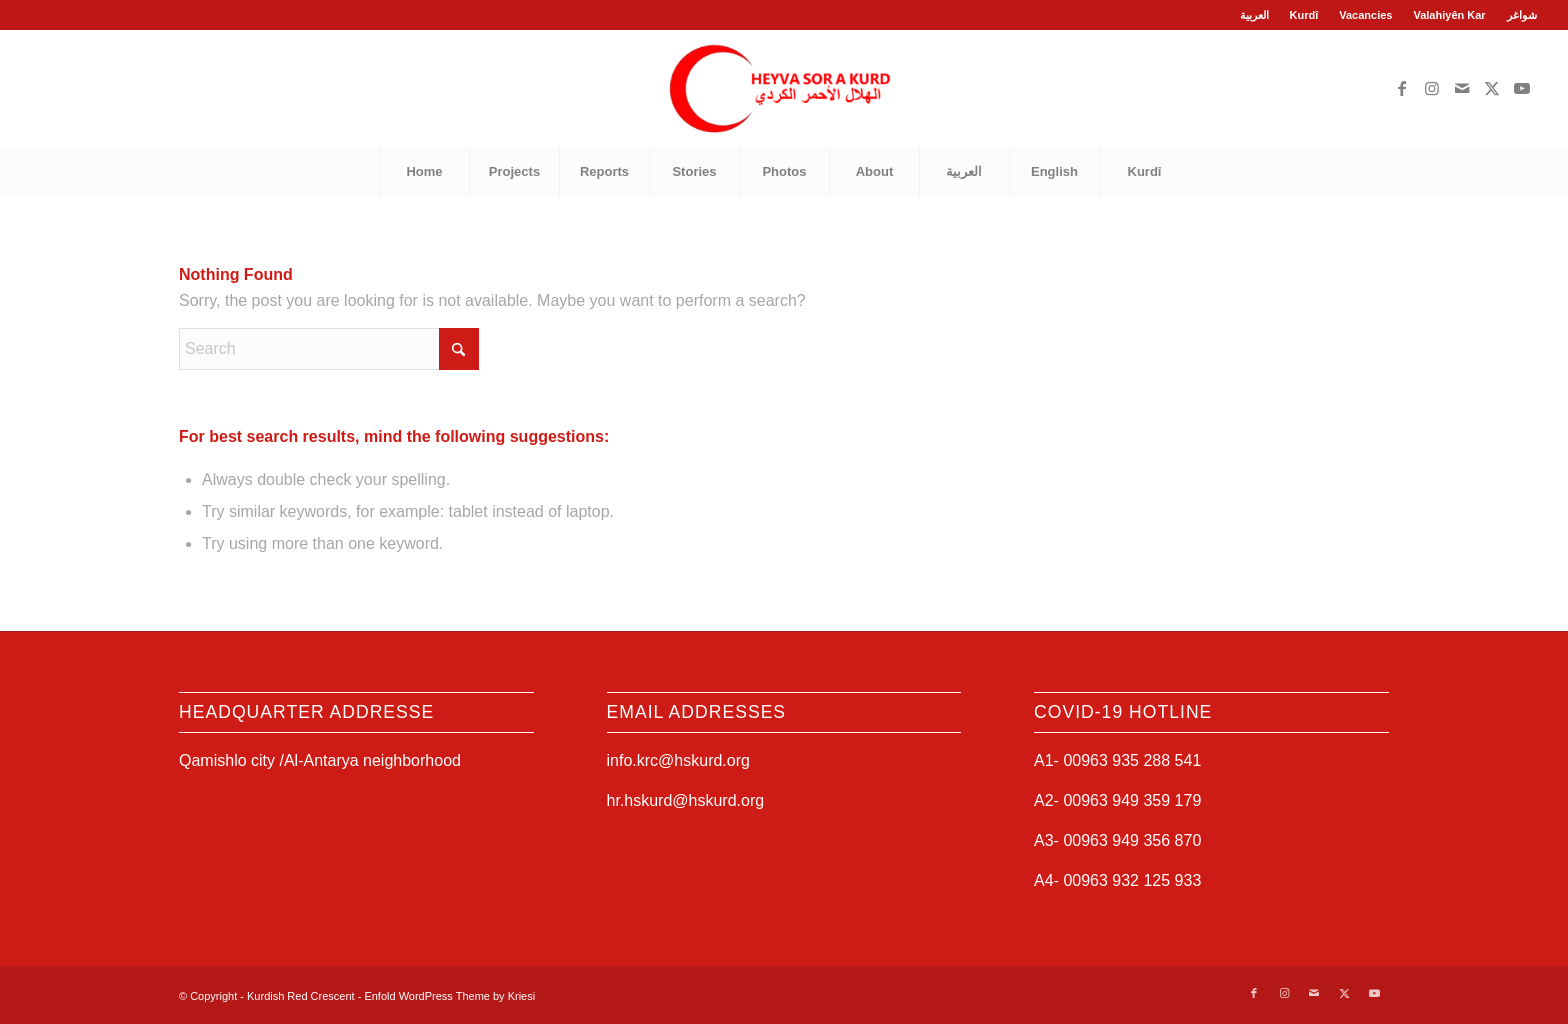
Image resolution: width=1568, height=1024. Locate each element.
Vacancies (1365, 15)
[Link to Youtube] (1522, 88)
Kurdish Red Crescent (301, 996)
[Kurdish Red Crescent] (784, 88)
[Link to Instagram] (1432, 88)
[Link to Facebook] (1402, 88)
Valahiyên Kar (1449, 15)
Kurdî (1304, 15)
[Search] (329, 349)
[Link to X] (1492, 88)
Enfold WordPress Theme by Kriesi (449, 996)
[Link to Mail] (1462, 88)
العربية (1254, 15)
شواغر (1522, 15)
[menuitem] (1255, 15)
